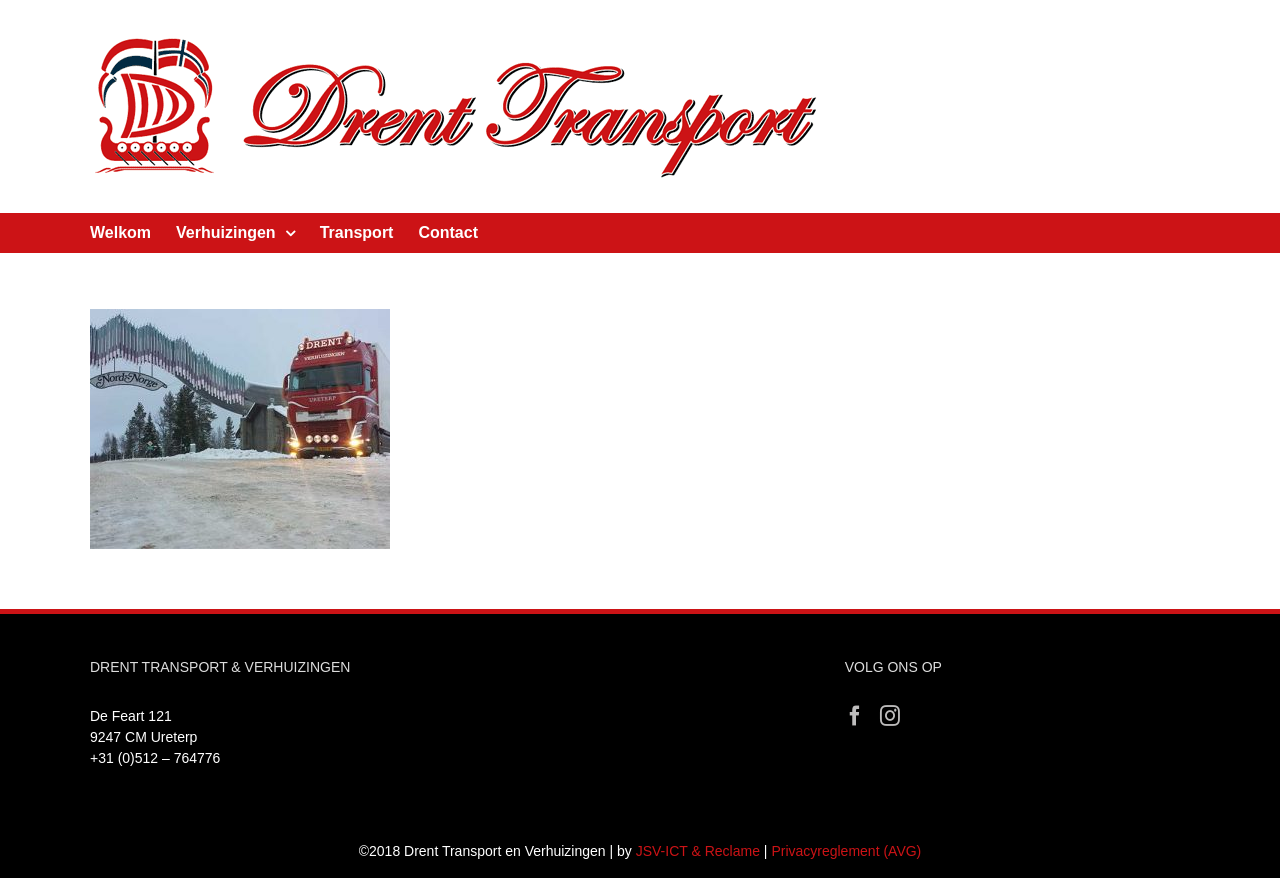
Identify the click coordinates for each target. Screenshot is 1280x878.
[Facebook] (855, 716)
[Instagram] (890, 716)
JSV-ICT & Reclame (698, 851)
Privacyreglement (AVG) (846, 851)
